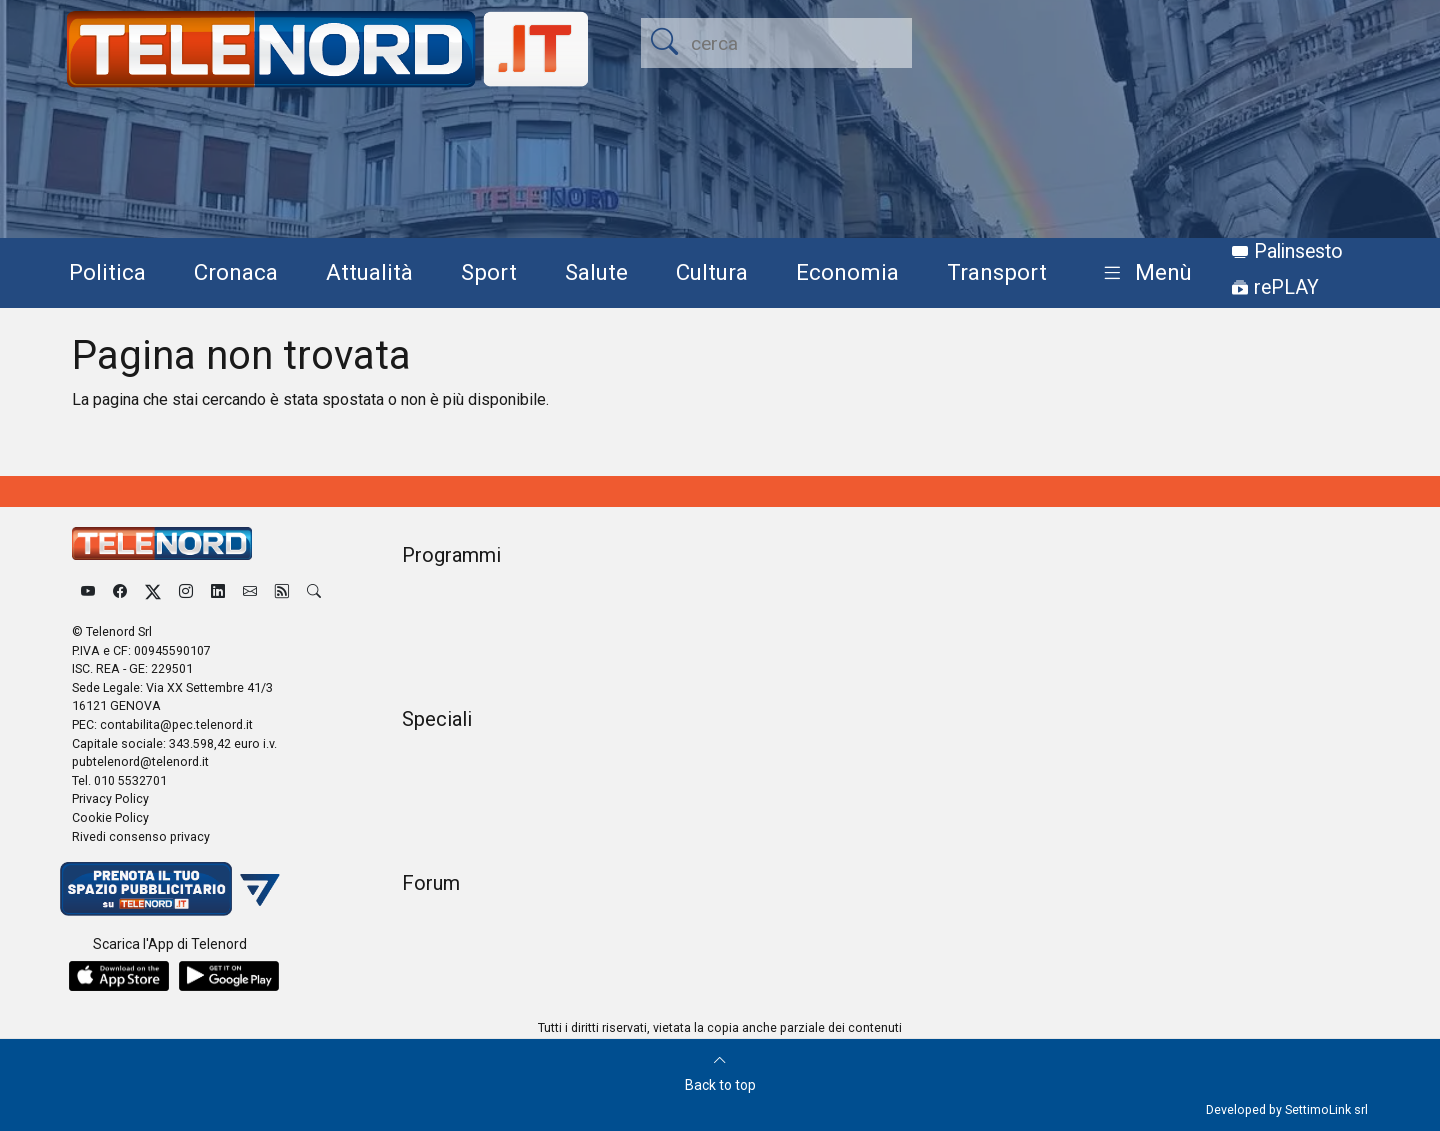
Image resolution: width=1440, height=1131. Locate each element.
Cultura (712, 272)
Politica (107, 272)
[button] (1143, 273)
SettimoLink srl (1326, 1109)
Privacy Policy (110, 798)
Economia (847, 272)
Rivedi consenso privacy (141, 836)
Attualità (369, 272)
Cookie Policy (110, 817)
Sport (489, 272)
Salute (596, 272)
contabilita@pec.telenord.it (176, 724)
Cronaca (236, 272)
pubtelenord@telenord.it (140, 761)
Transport (997, 272)
